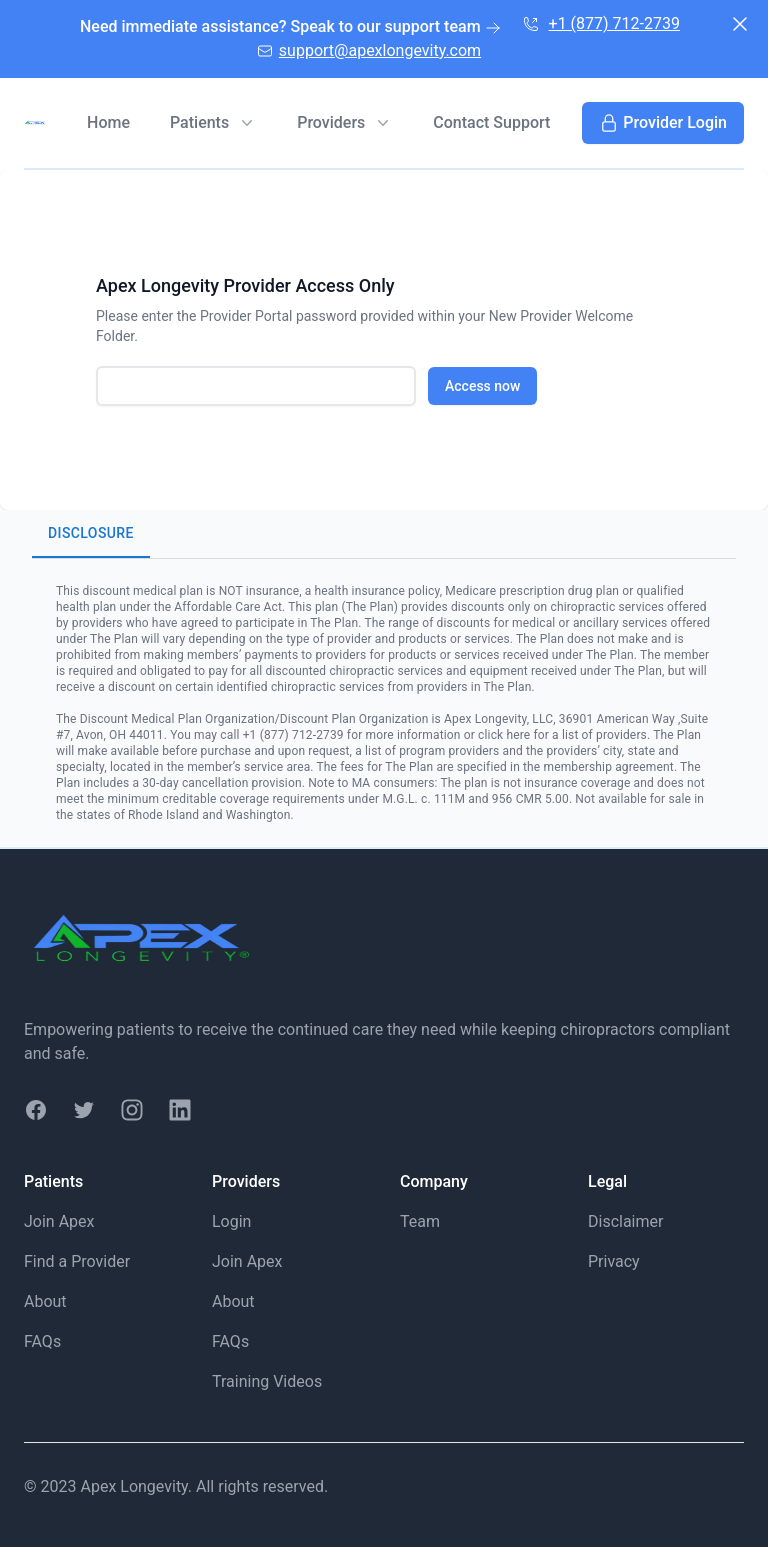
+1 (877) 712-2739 (600, 22)
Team (420, 1221)
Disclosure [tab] (91, 534)
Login (231, 1221)
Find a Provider (77, 1261)
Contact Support (491, 122)
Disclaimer (625, 1221)
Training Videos (267, 1381)
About (45, 1301)
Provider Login (663, 123)
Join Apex (59, 1221)
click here (504, 735)
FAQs (42, 1341)
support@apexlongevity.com (368, 49)
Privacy (614, 1261)
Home (108, 122)
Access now (482, 386)
